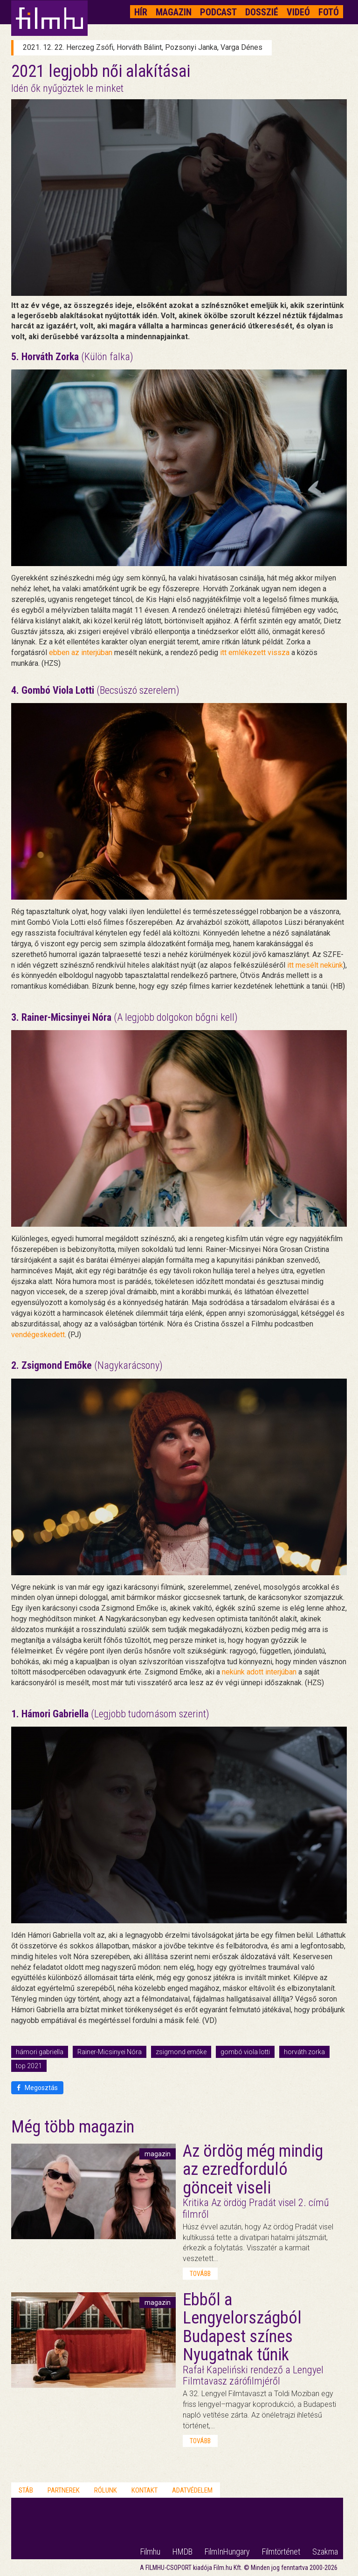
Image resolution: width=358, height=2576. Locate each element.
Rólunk (105, 2490)
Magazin (174, 12)
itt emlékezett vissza (254, 652)
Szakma (325, 2551)
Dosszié (261, 12)
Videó (298, 12)
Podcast (218, 12)
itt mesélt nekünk (315, 965)
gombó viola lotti (245, 2052)
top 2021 (29, 2066)
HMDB (182, 2551)
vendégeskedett (38, 1334)
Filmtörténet (281, 2551)
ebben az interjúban (80, 652)
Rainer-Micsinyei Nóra (109, 2052)
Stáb (26, 2490)
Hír (140, 12)
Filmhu (150, 2551)
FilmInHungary (227, 2551)
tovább (200, 2273)
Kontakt (144, 2490)
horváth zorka (304, 2052)
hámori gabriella (39, 2052)
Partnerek (64, 2490)
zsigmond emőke (181, 2052)
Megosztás (37, 2087)
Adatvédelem (192, 2490)
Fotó (328, 12)
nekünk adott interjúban (259, 1671)
